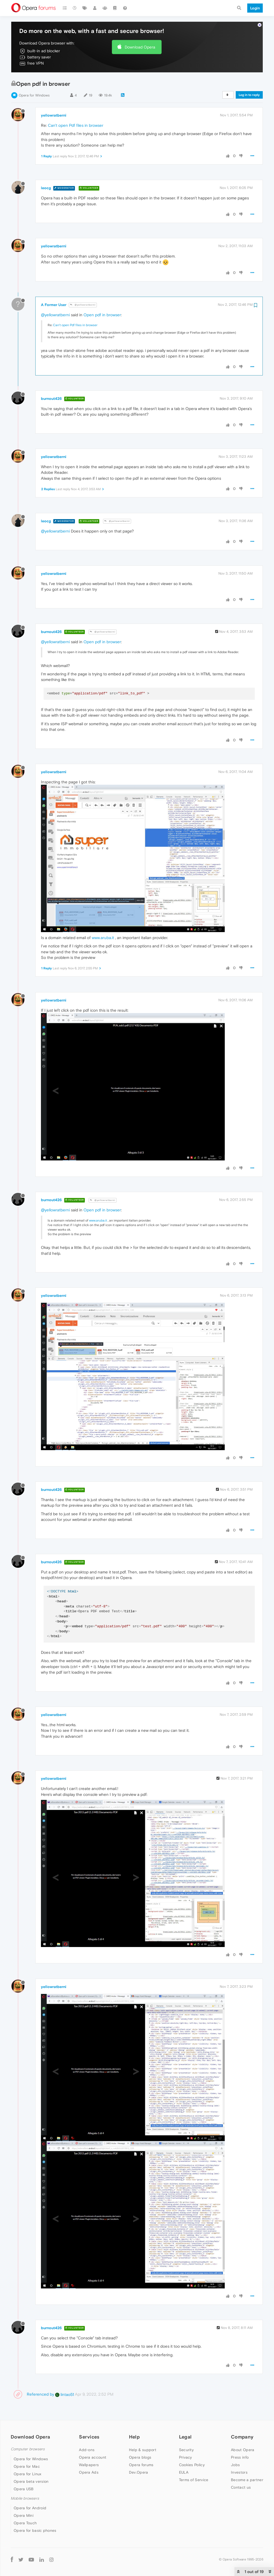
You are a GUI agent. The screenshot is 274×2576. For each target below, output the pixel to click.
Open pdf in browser (102, 314)
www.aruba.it (103, 937)
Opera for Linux (27, 2474)
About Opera (242, 2450)
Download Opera (140, 47)
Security (186, 2450)
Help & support (142, 2450)
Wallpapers (89, 2465)
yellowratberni (53, 115)
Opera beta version (31, 2481)
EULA (183, 2472)
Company (242, 2437)
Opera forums (141, 2465)
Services (89, 2437)
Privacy (185, 2457)
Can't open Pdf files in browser (75, 125)
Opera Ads (88, 2472)
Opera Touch (25, 2523)
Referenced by (40, 2394)
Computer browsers (28, 2449)
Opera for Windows (34, 95)
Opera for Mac (27, 2466)
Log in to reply (249, 95)
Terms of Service (193, 2480)
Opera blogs (140, 2457)
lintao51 (64, 2394)
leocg (46, 188)
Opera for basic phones (35, 2530)
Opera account (92, 2457)
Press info (240, 2457)
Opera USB (24, 2489)
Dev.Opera (138, 2472)
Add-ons (86, 2450)
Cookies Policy (192, 2465)
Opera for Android (30, 2508)
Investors (239, 2472)
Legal (185, 2437)
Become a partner (247, 2480)
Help (134, 2437)
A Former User (53, 305)
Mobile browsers (25, 2498)
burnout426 (51, 398)
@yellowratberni (83, 305)
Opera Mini (23, 2515)
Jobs (235, 2465)
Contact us (241, 2487)
